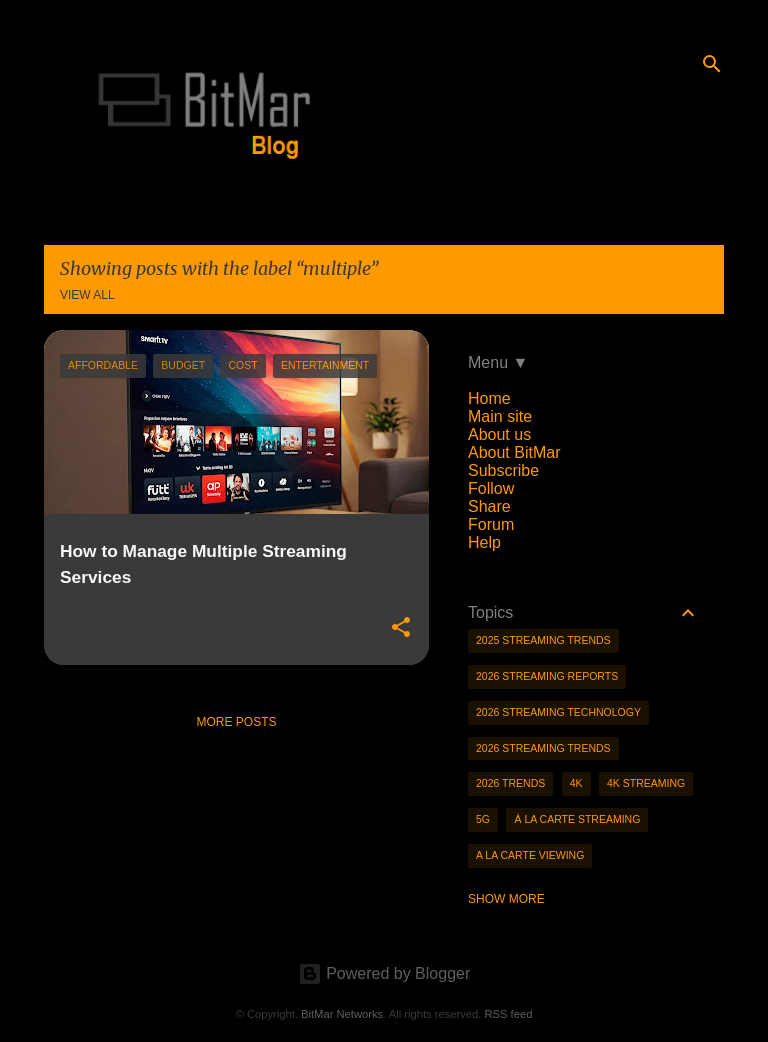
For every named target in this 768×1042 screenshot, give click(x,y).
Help (484, 542)
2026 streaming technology (558, 712)
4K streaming (646, 783)
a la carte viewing (530, 855)
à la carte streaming (577, 819)
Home (489, 398)
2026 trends (510, 783)
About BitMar (514, 452)
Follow (491, 488)
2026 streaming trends (543, 748)
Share (489, 506)
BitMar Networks (342, 1014)
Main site (500, 416)
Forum (491, 524)
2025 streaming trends (543, 640)
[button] (401, 628)
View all (87, 295)
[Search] (712, 64)
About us (499, 434)
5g (483, 819)
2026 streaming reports (547, 676)
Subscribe (503, 470)
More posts (236, 722)
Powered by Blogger (384, 973)
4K (576, 783)
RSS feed (508, 1014)
